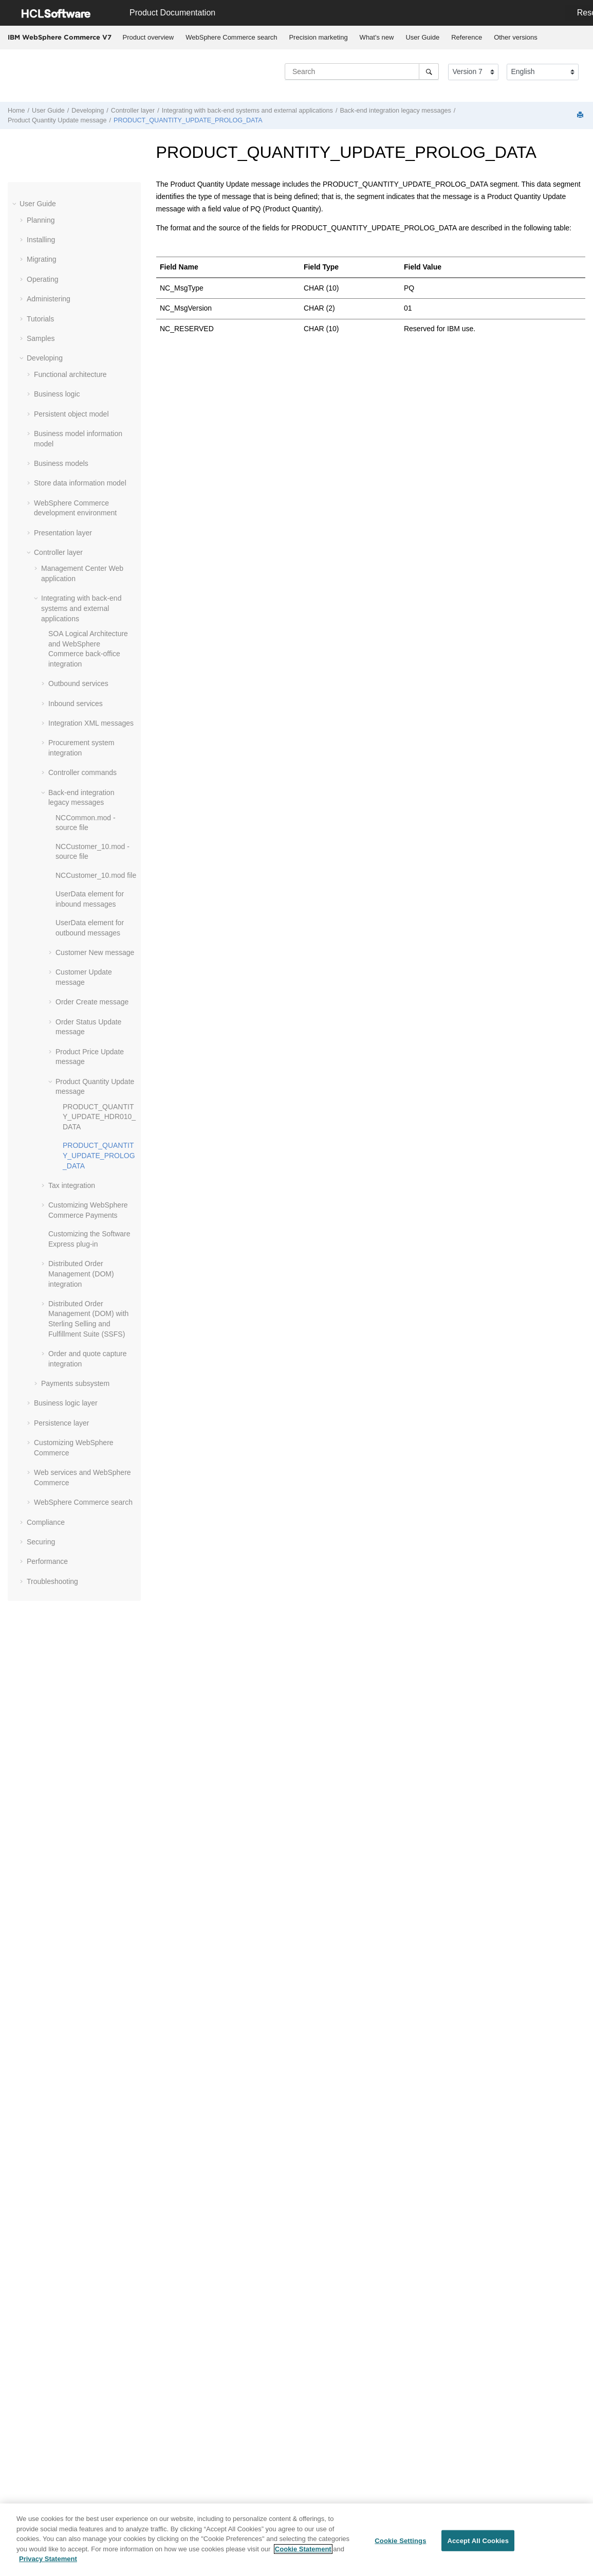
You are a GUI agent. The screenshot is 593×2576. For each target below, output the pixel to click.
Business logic (57, 394)
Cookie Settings (400, 2540)
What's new (377, 37)
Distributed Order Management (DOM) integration (81, 1273)
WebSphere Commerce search (231, 37)
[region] (296, 2539)
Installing (41, 240)
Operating (42, 279)
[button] (15, 203)
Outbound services (78, 683)
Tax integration (71, 1185)
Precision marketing (318, 37)
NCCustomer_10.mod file (95, 875)
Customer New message (94, 952)
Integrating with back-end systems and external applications (247, 110)
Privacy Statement (48, 2559)
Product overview (148, 37)
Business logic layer (66, 1403)
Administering (48, 299)
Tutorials (40, 319)
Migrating (42, 259)
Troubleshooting (52, 1581)
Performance (47, 1561)
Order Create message (91, 1002)
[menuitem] (148, 37)
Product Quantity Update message (57, 120)
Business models (61, 463)
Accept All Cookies (478, 2540)
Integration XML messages (91, 723)
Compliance (46, 1522)
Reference (466, 37)
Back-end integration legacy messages (395, 110)
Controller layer (133, 110)
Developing (87, 110)
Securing (41, 1542)
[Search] (429, 71)
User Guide (422, 37)
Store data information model (80, 483)
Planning (41, 220)
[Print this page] (581, 115)
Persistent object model (71, 414)
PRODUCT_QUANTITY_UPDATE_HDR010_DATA (99, 1117)
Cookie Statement (303, 2549)
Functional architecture (70, 374)
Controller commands (82, 772)
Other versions (516, 37)
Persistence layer (61, 1423)
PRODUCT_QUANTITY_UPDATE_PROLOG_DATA (188, 120)
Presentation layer (63, 533)
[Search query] (362, 71)
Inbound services (75, 703)
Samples (40, 338)
